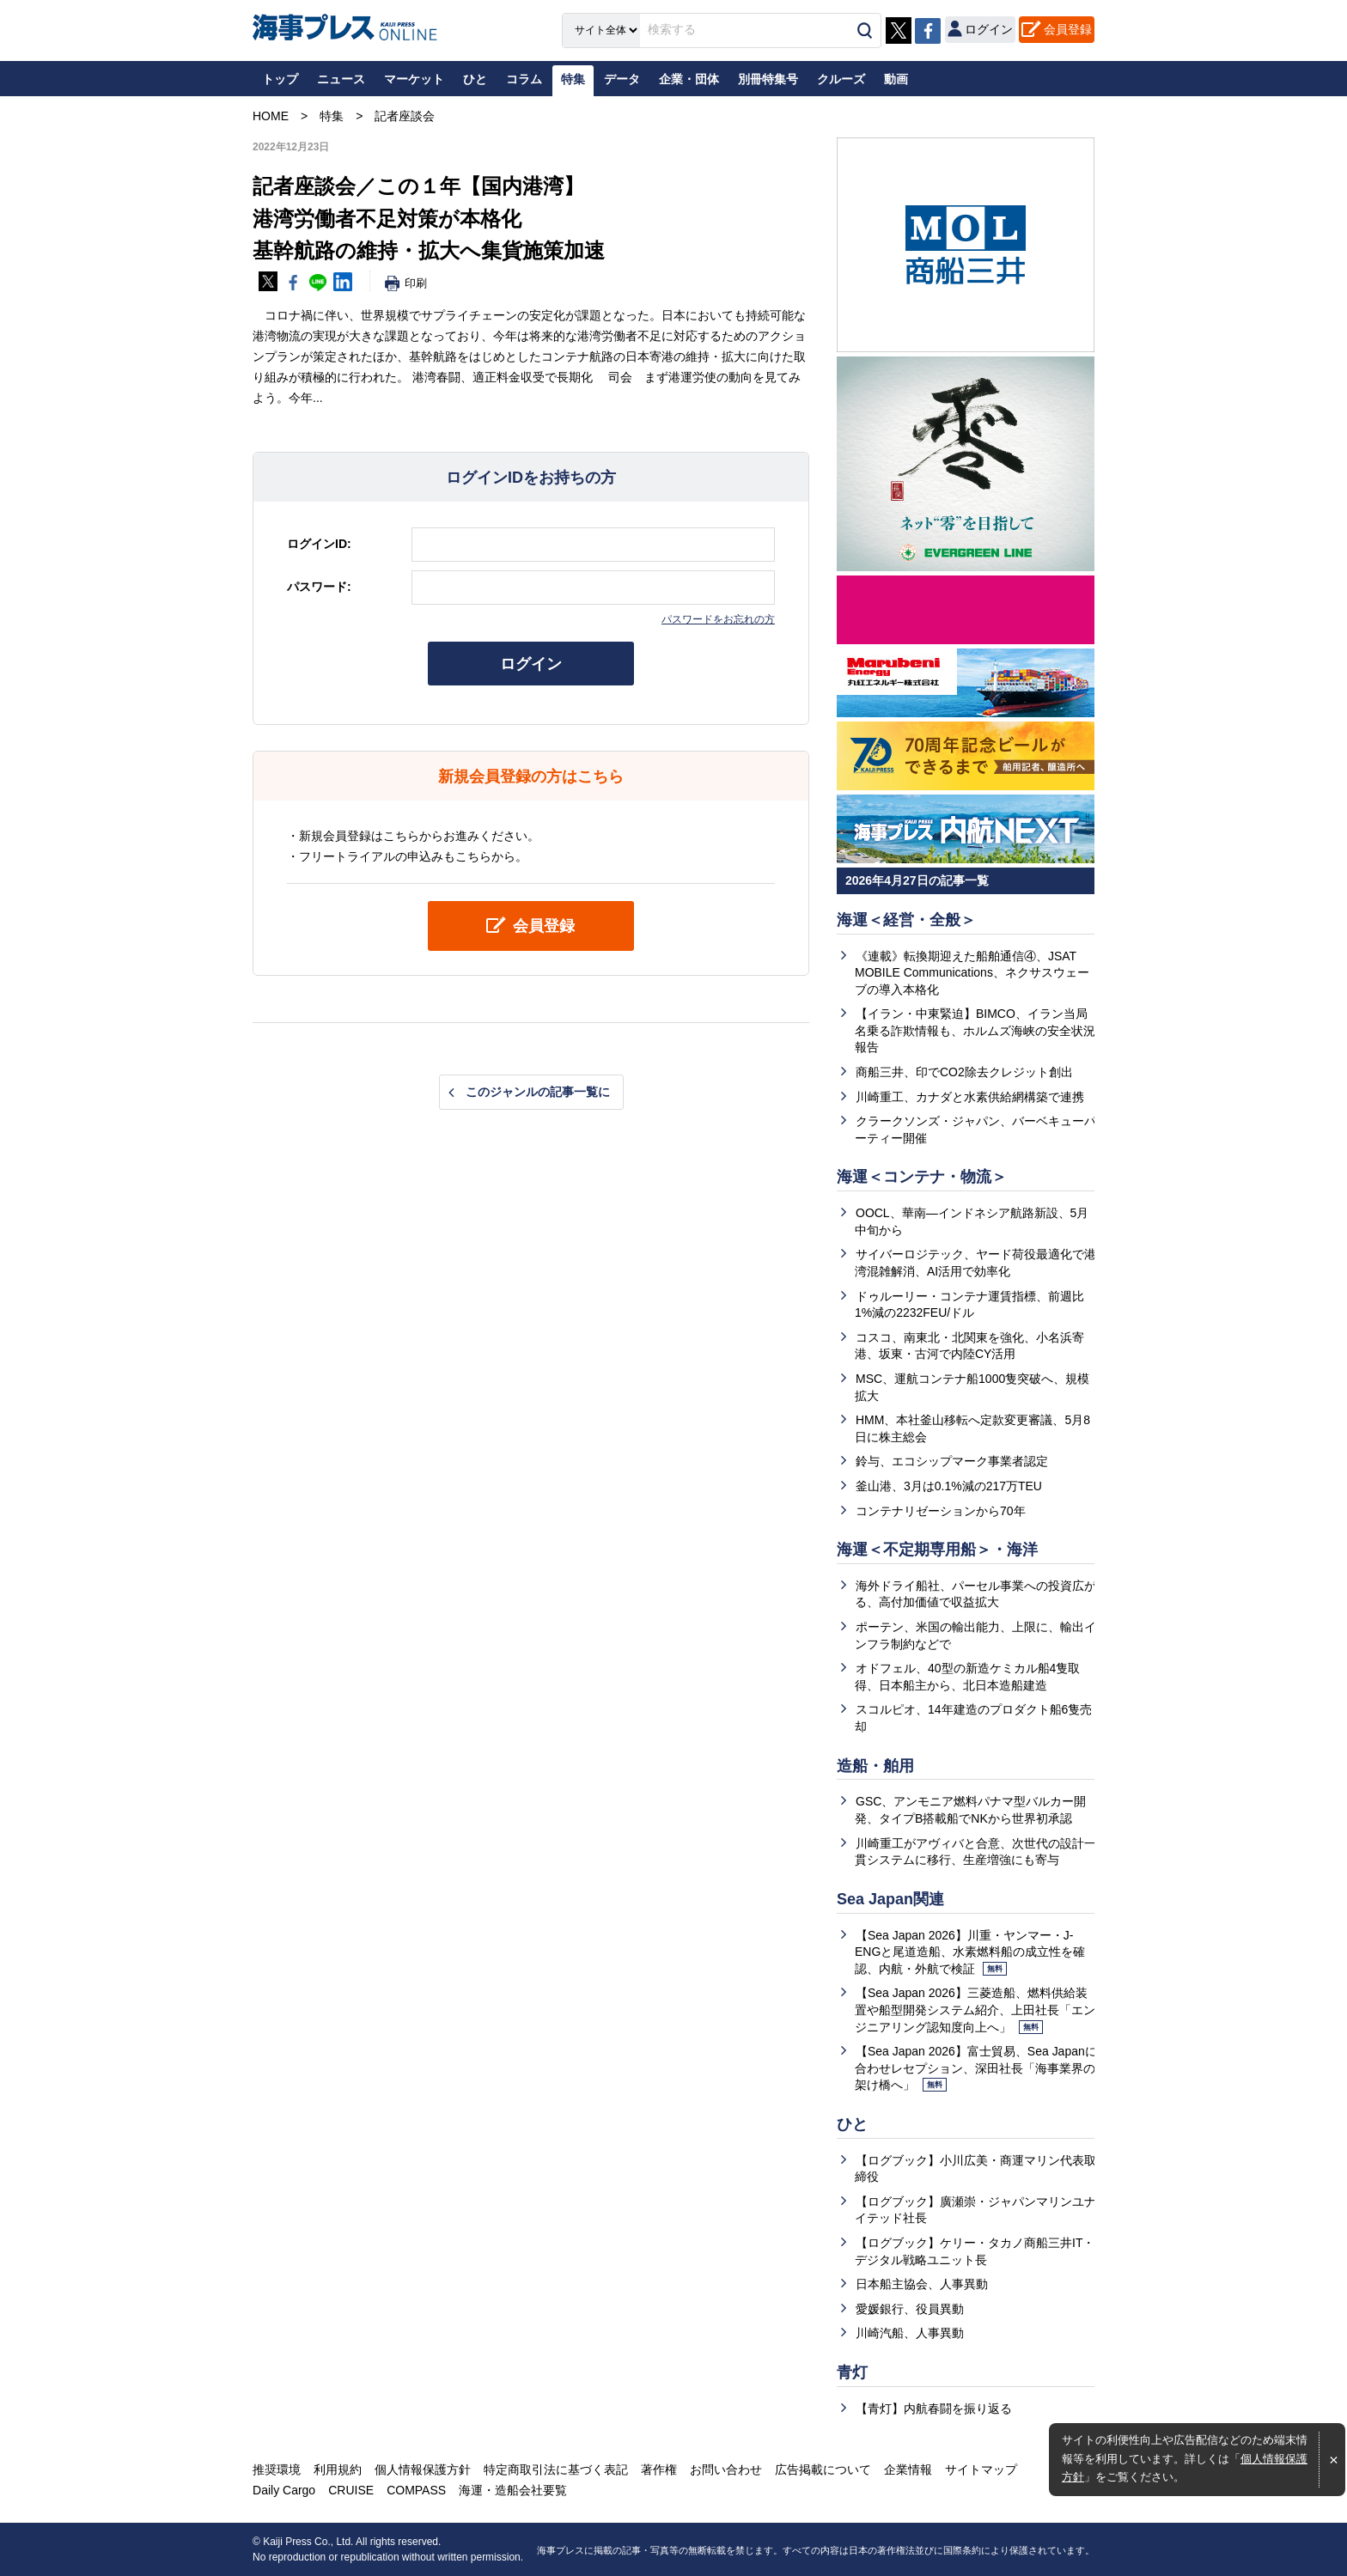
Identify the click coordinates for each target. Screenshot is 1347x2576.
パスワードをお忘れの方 (718, 619)
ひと (852, 2124)
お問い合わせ (726, 2469)
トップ (280, 79)
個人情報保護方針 (423, 2469)
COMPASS (416, 2490)
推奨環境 (277, 2469)
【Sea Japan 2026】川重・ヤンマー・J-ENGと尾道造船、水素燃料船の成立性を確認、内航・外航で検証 (970, 1952)
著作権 (659, 2469)
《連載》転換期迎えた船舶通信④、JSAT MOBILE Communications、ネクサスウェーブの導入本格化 (972, 972)
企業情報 (908, 2469)
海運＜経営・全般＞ (906, 920)
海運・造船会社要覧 (513, 2490)
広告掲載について (823, 2469)
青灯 (852, 2372)
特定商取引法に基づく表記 (556, 2469)
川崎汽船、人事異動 (910, 2333)
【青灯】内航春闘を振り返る (934, 2408)
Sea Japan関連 (890, 1899)
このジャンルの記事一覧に (538, 1092)
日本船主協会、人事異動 (922, 2284)
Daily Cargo (284, 2490)
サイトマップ (981, 2469)
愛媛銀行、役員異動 (910, 2309)
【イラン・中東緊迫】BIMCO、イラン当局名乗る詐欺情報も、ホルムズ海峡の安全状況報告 (975, 1030)
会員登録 (1068, 29)
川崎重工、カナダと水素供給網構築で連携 (970, 1097)
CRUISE (351, 2490)
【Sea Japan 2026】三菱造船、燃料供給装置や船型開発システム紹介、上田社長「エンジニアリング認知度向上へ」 (975, 2009)
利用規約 (338, 2469)
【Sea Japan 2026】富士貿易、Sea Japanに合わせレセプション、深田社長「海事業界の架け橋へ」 (976, 2068)
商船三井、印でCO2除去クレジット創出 (964, 1072)
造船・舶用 (875, 1766)
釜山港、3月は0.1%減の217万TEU (949, 1486)
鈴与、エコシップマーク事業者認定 (952, 1461)
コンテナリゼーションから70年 (941, 1511)
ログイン (531, 664)
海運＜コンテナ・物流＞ (922, 1176)
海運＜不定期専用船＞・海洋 (937, 1549)
